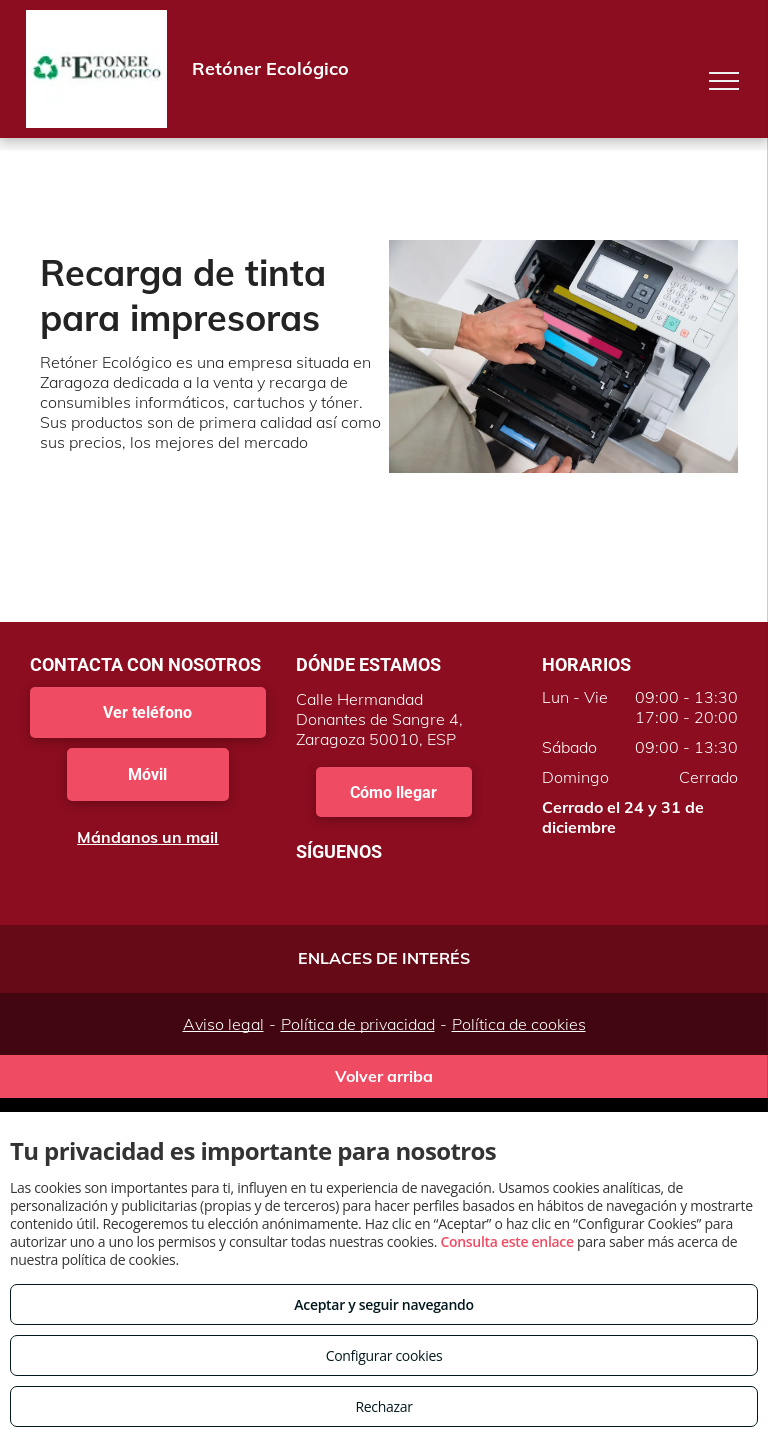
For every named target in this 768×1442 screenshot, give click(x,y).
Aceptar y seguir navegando (383, 1304)
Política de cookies (519, 1024)
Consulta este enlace (506, 1241)
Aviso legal (223, 1024)
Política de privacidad (358, 1024)
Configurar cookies (384, 1355)
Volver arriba (384, 1076)
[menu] (724, 81)
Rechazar (383, 1406)
